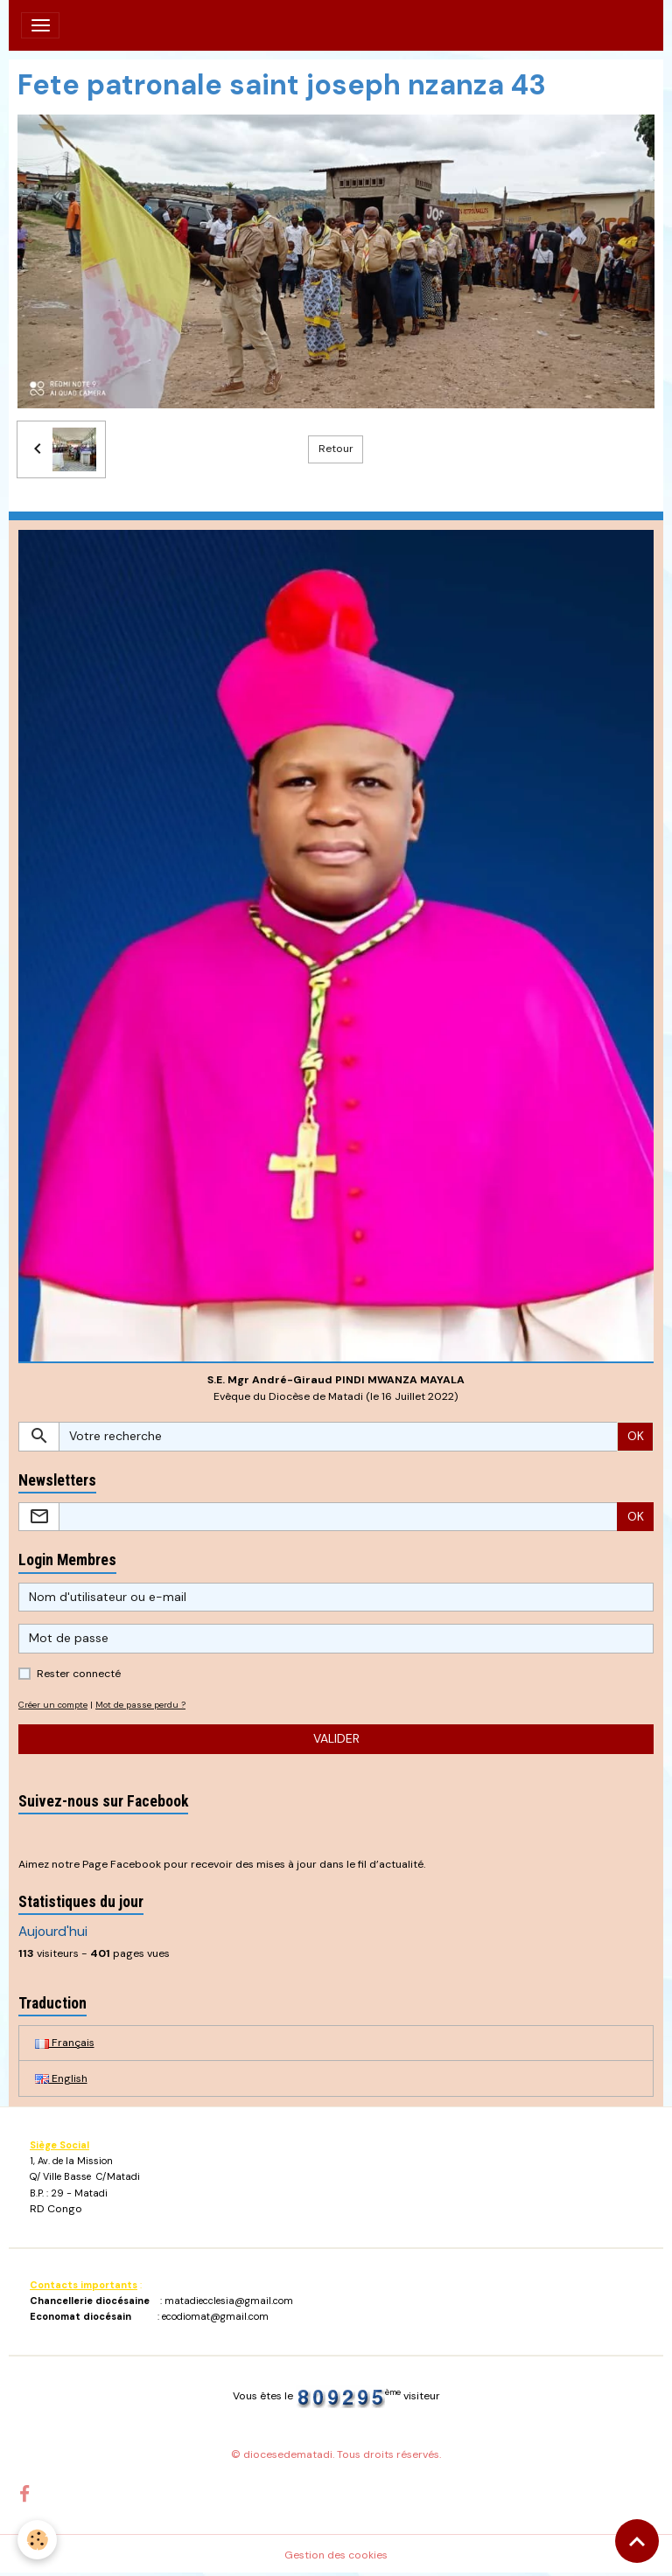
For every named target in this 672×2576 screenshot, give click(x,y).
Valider (336, 1738)
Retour (336, 449)
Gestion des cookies (336, 2555)
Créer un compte (53, 1704)
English (61, 2078)
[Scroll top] (637, 2541)
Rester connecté (79, 1674)
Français (64, 2043)
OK (635, 1436)
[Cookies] (37, 2539)
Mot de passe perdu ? (140, 1704)
